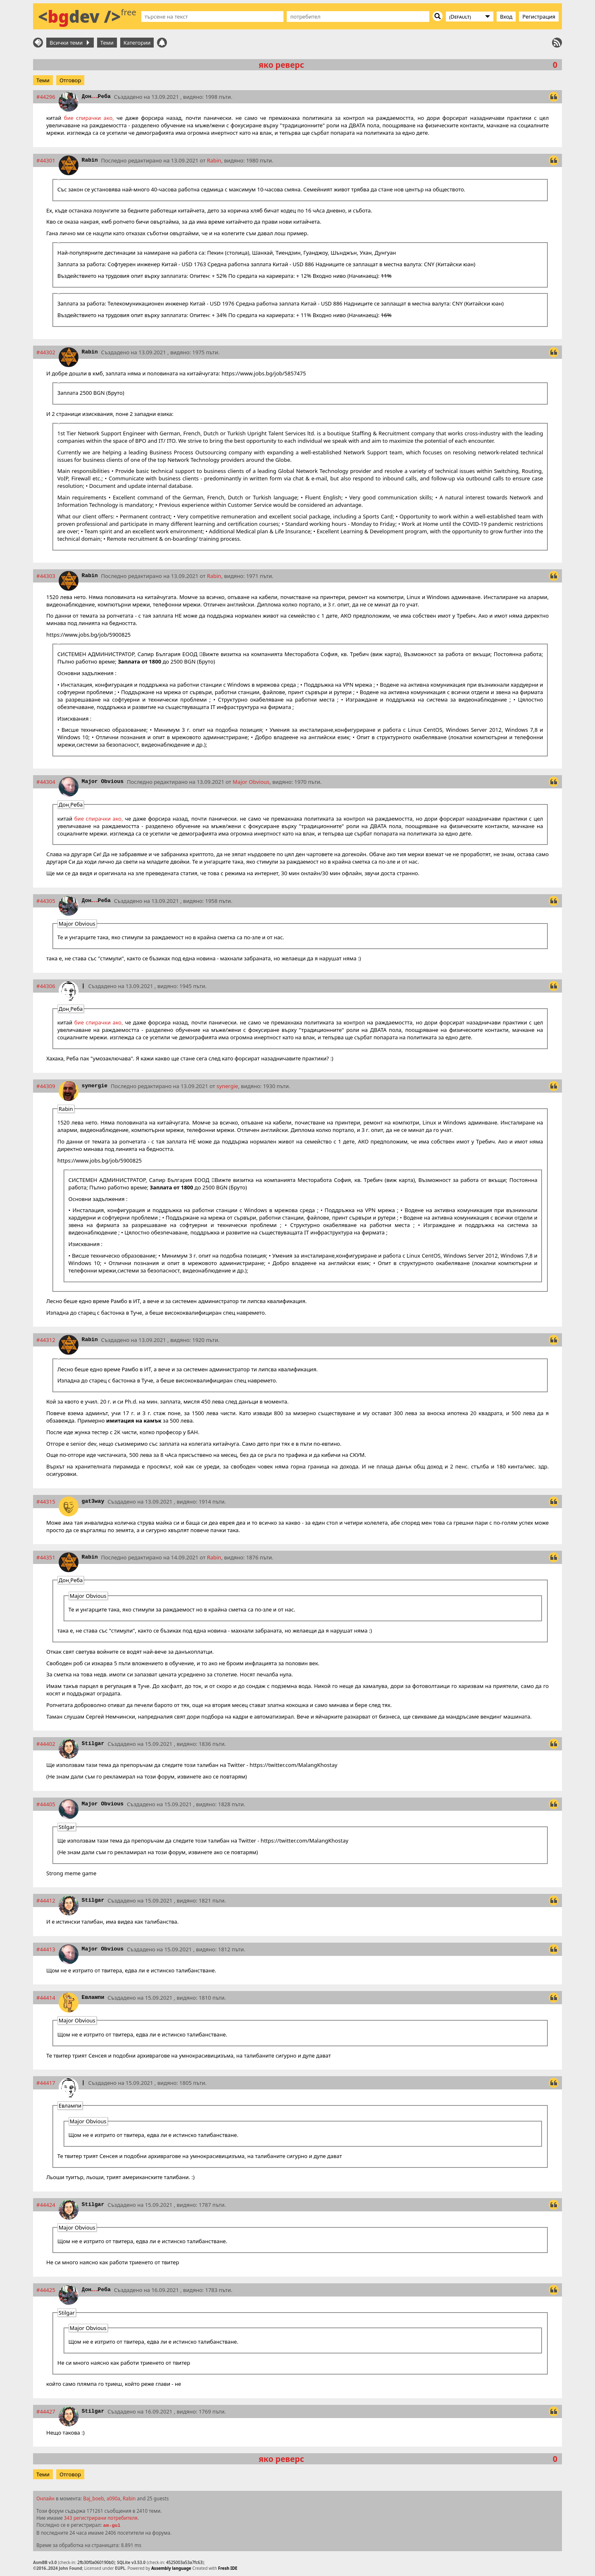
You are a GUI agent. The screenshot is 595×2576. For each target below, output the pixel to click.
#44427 (45, 2411)
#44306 (45, 986)
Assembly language (171, 2568)
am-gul (111, 2525)
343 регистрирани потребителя (101, 2517)
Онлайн (45, 2498)
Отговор (70, 80)
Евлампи (93, 1997)
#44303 (45, 576)
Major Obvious (103, 781)
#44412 (45, 1900)
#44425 (45, 2290)
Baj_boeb (93, 2498)
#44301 (45, 160)
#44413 (45, 1949)
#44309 (45, 1086)
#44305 (45, 901)
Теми (107, 42)
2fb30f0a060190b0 (95, 2562)
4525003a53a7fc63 (184, 2562)
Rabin (90, 160)
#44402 (45, 1743)
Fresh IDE (228, 2568)
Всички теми (69, 42)
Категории (137, 42)
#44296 (45, 96)
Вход (506, 16)
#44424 (45, 2204)
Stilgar (93, 1743)
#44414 (45, 1997)
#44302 (45, 352)
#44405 (45, 1804)
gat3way (93, 1501)
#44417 (45, 2082)
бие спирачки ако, (89, 118)
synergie (94, 1086)
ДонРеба (96, 96)
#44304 (45, 781)
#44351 (45, 1557)
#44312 (45, 1340)
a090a (113, 2498)
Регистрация (538, 16)
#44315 (45, 1501)
